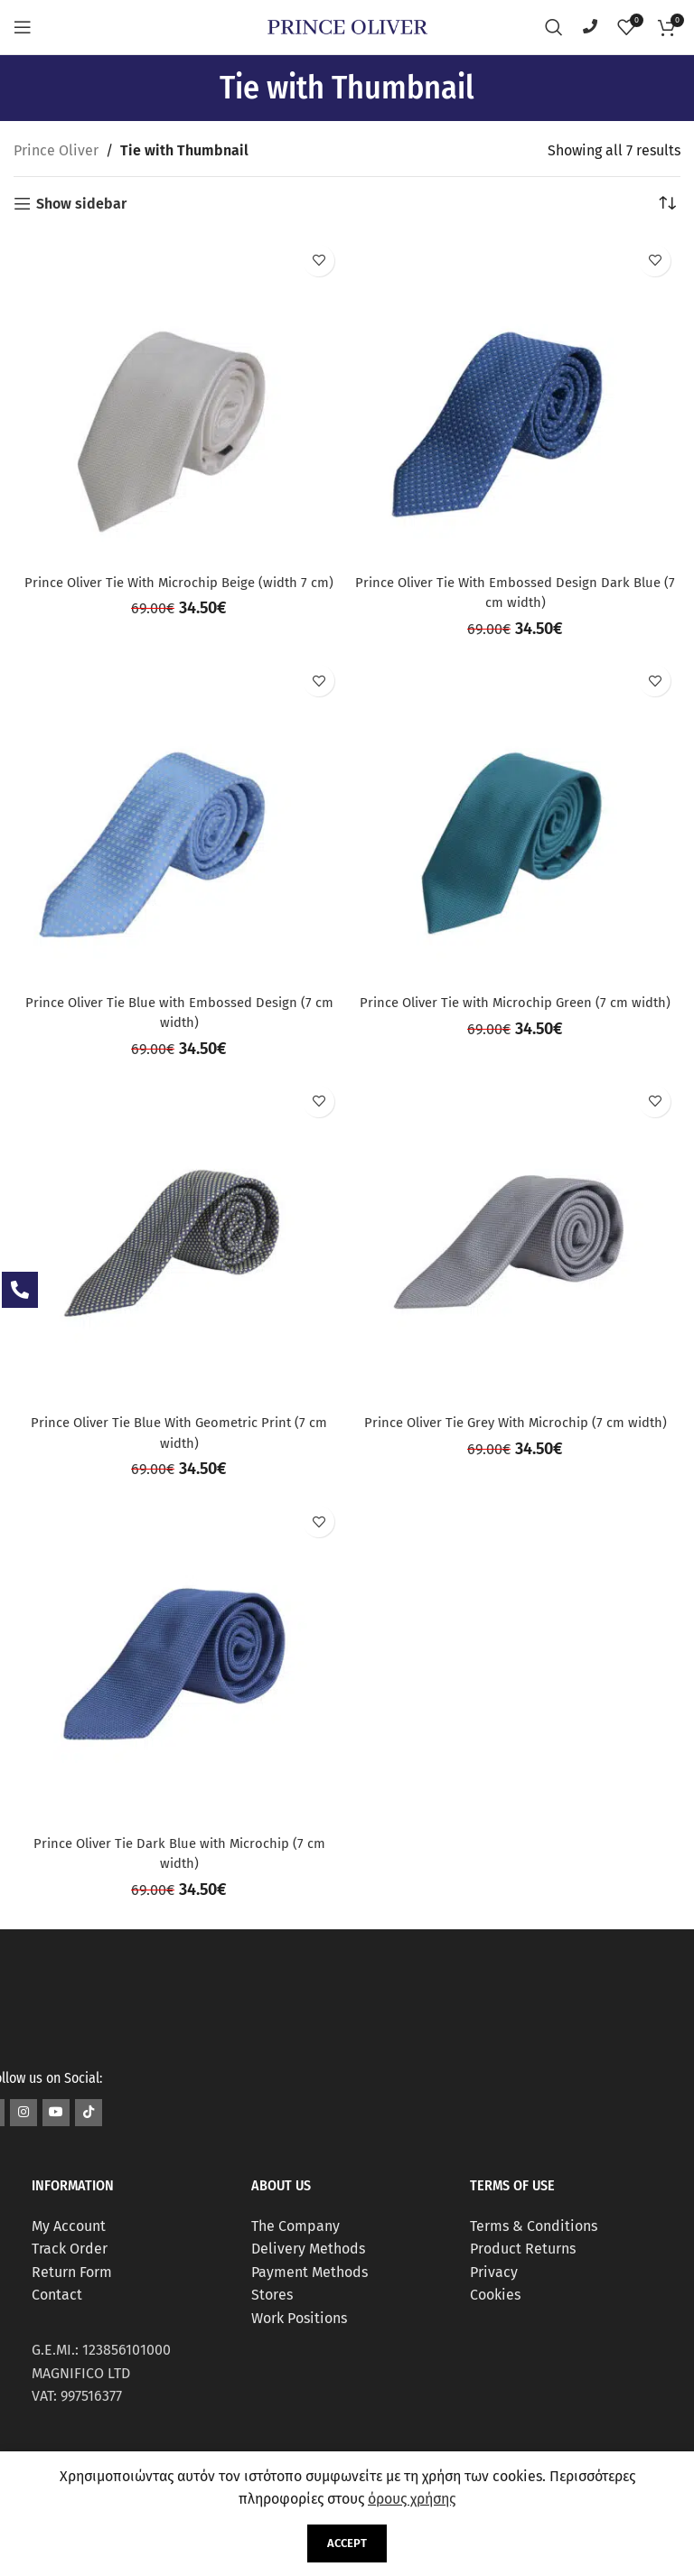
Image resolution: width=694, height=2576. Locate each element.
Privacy (494, 2272)
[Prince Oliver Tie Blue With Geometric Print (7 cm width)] (178, 1241)
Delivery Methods (308, 2248)
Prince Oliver (56, 150)
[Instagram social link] (23, 2112)
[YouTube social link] (56, 2112)
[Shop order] (666, 204)
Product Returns (523, 2248)
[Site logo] (347, 25)
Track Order (70, 2248)
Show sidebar (81, 203)
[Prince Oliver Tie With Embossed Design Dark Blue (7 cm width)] (515, 400)
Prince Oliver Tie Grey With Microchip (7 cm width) (515, 1422)
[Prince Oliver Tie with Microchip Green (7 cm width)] (515, 820)
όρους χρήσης (411, 2498)
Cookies (495, 2294)
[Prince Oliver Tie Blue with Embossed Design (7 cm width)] (178, 820)
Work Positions (299, 2318)
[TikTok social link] (88, 2112)
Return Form (72, 2272)
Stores (272, 2294)
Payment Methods (309, 2272)
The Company (295, 2226)
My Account (69, 2226)
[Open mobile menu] (23, 27)
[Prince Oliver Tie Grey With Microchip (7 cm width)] (515, 1241)
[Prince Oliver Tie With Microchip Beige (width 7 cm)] (178, 400)
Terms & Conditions (533, 2226)
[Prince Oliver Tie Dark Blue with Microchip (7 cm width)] (178, 1661)
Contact (57, 2294)
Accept (347, 2543)
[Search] (554, 27)
